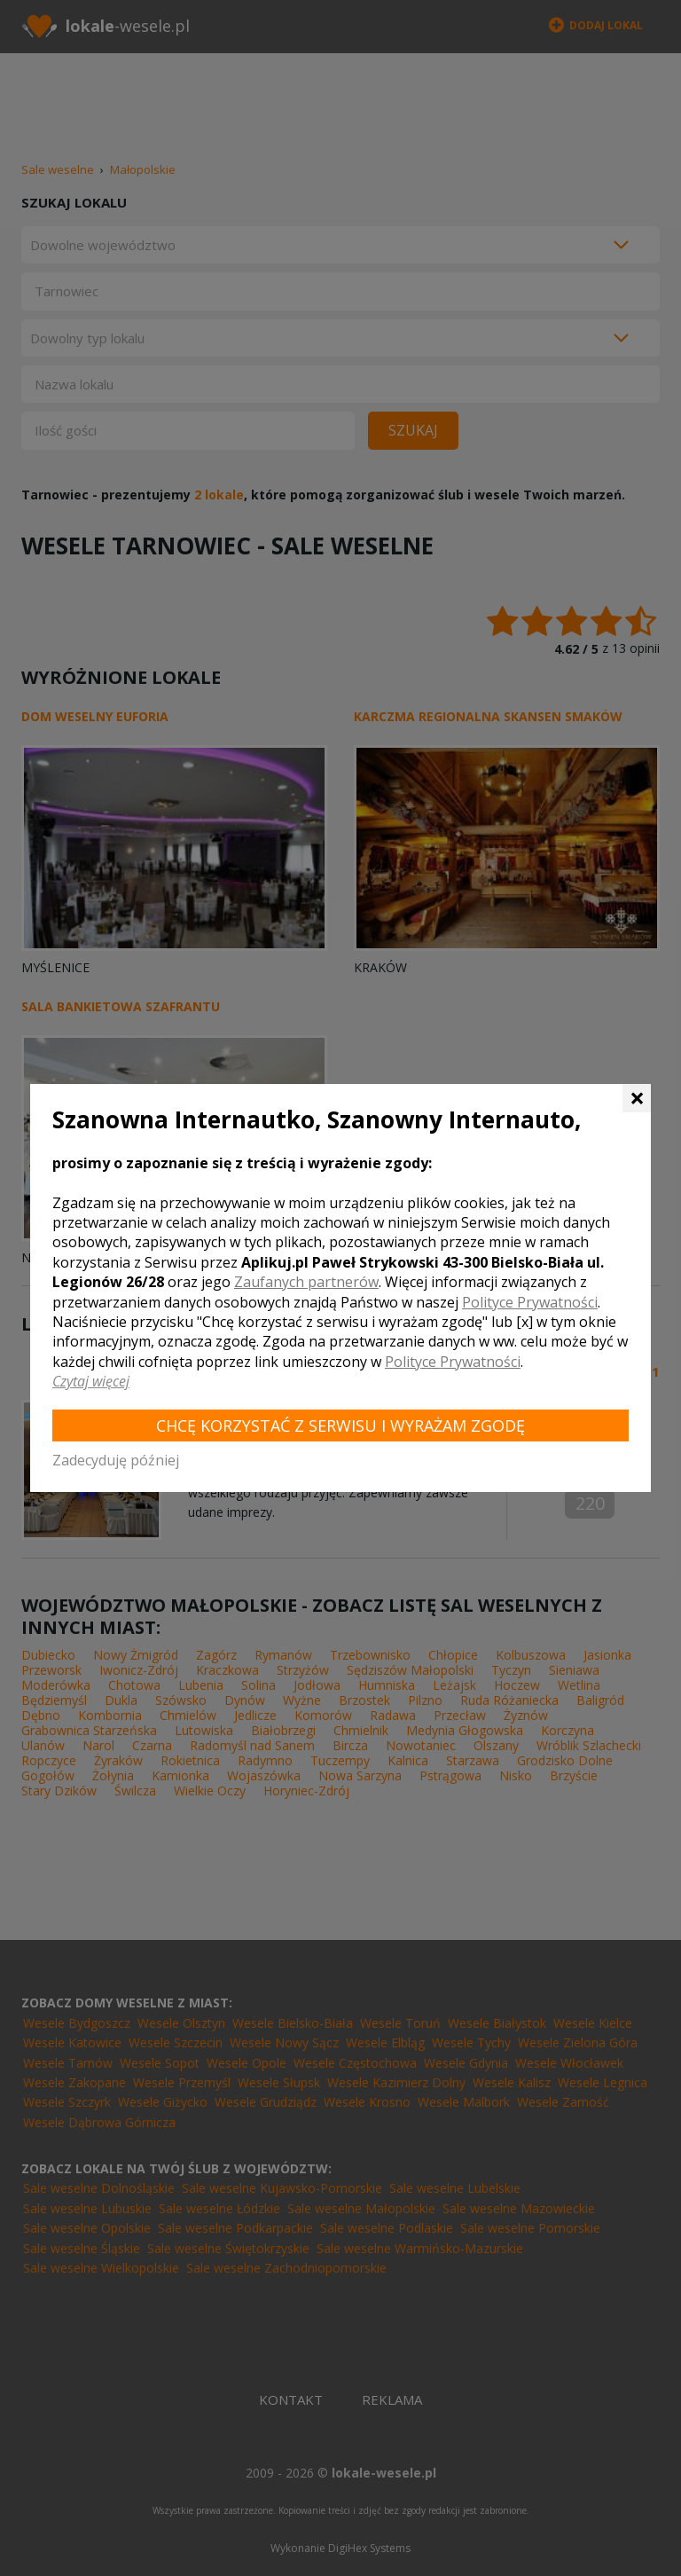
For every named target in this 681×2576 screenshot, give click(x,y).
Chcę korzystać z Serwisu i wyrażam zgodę (340, 1425)
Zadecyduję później (115, 1460)
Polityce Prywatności (530, 1302)
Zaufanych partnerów (306, 1282)
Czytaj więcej (90, 1381)
